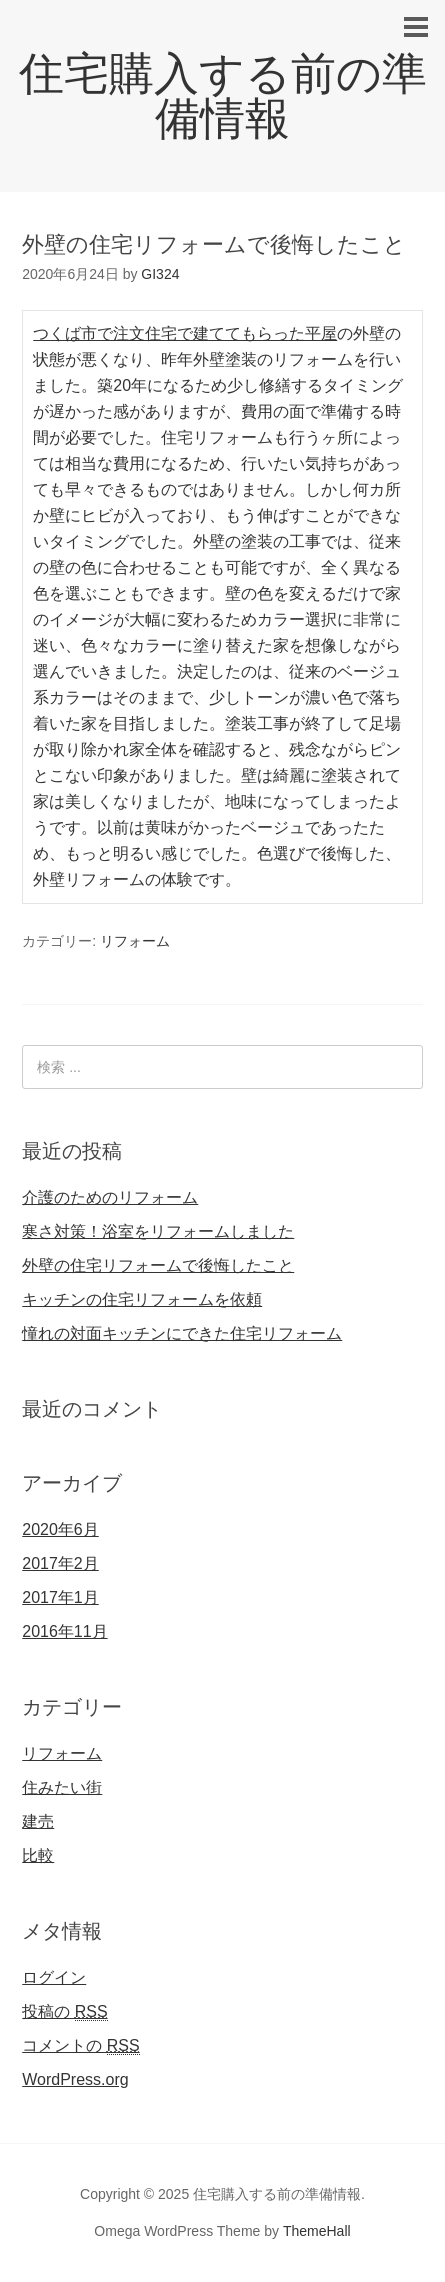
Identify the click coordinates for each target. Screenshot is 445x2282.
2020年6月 (60, 1529)
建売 (38, 1821)
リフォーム (135, 941)
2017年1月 (60, 1597)
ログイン (54, 1977)
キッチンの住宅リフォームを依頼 (142, 1299)
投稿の (64, 2012)
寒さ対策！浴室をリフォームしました (158, 1231)
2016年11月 (64, 1631)
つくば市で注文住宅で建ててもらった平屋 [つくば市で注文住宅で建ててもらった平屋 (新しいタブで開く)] (185, 333)
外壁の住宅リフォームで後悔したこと (158, 1265)
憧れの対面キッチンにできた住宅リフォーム (182, 1333)
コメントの (80, 2046)
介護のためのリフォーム (110, 1197)
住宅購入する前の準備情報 (223, 96)
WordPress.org (75, 2079)
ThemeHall (317, 2231)
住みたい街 (62, 1787)
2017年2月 (60, 1563)
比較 (38, 1855)
